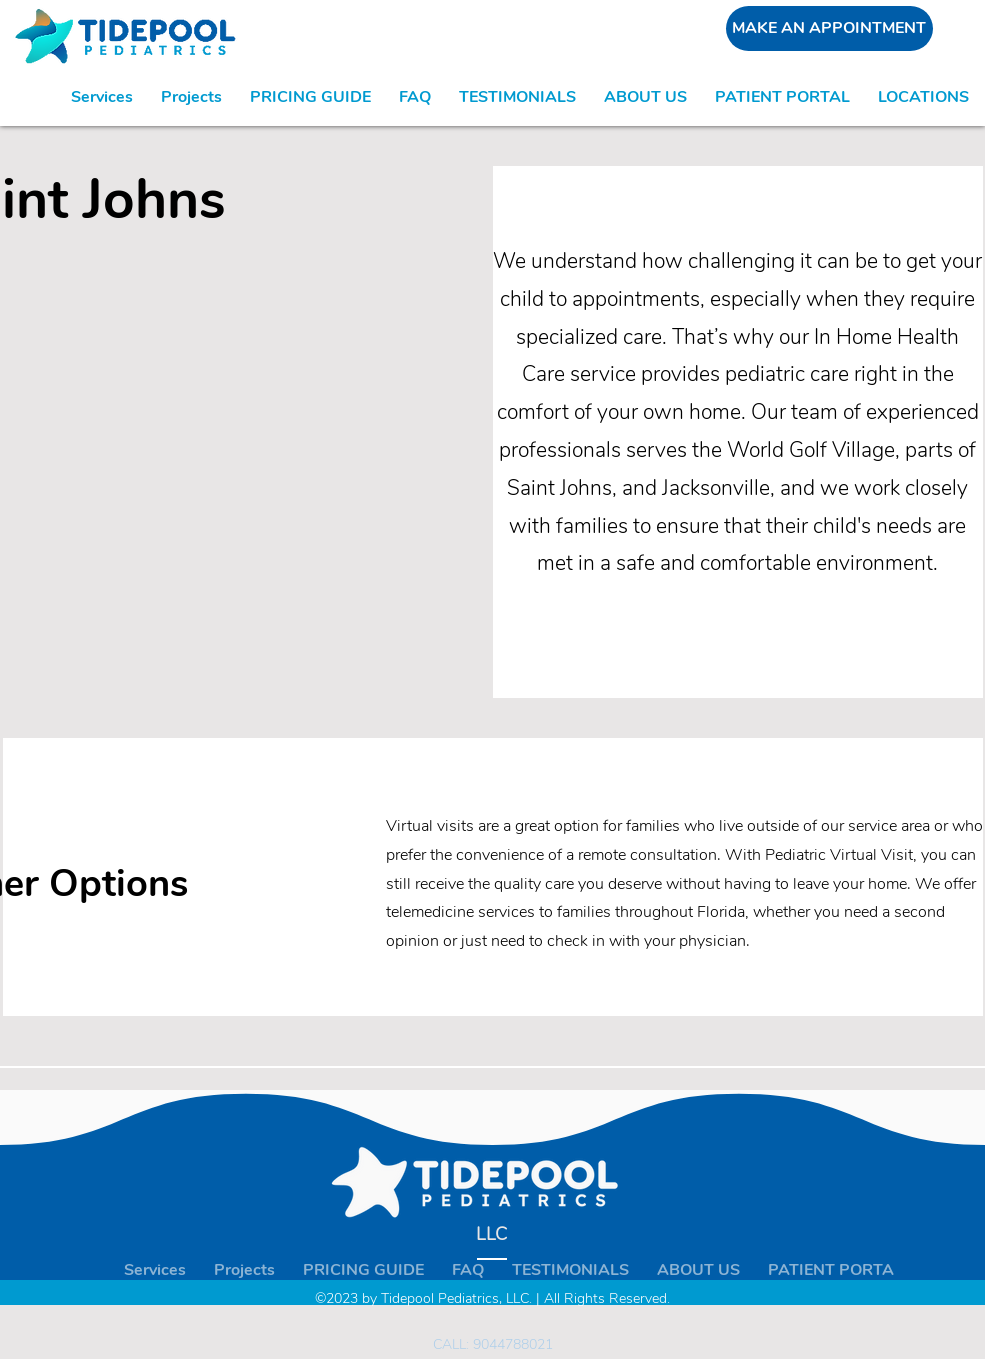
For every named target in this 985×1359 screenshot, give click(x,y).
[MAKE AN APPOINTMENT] (829, 28)
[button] (923, 97)
